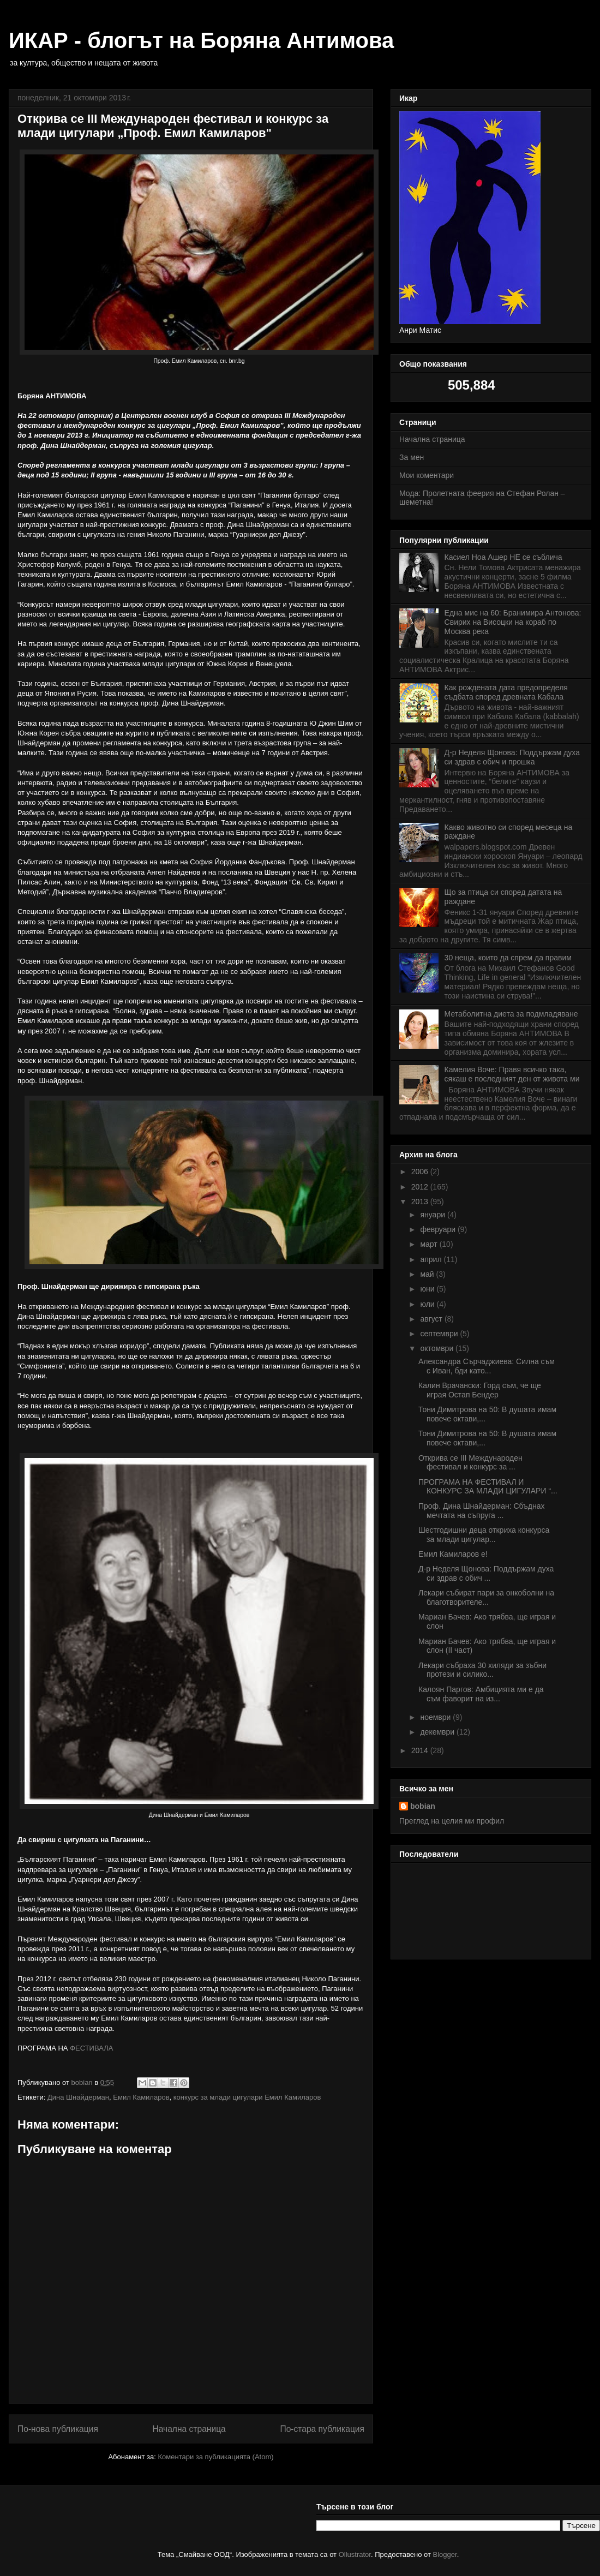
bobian (422, 1806)
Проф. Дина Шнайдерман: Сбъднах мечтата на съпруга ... (481, 1511)
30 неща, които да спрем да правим (508, 957)
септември (440, 1333)
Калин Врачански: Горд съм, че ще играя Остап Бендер (479, 1390)
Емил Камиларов (141, 2097)
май (428, 1274)
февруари (439, 1229)
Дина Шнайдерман (78, 2097)
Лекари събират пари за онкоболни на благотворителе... (486, 1597)
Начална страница (188, 2429)
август (432, 1318)
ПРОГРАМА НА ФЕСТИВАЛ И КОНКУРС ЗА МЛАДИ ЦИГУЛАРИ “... (487, 1487)
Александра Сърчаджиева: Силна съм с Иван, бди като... (486, 1366)
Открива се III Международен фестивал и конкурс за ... (470, 1463)
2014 (420, 1750)
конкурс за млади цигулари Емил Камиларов (247, 2097)
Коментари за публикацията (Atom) (216, 2457)
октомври (437, 1348)
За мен (411, 457)
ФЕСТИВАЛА (91, 2048)
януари (433, 1214)
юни (428, 1288)
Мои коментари (426, 475)
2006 (420, 1171)
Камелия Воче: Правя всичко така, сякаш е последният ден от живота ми (512, 1074)
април (431, 1259)
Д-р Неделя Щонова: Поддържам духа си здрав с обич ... (486, 1573)
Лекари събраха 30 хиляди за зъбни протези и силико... (482, 1670)
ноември (436, 1717)
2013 (420, 1201)
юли (428, 1304)
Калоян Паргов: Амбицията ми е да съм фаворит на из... (481, 1694)
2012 (420, 1186)
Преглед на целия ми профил (451, 1820)
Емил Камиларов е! (453, 1554)
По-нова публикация (57, 2429)
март (429, 1244)
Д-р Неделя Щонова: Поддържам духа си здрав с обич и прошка (512, 757)
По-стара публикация (322, 2429)
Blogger (445, 2554)
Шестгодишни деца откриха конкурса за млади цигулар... (483, 1535)
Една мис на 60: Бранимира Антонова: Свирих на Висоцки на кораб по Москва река (513, 622)
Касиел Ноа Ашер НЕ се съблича (503, 557)
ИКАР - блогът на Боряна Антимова (201, 40)
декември (438, 1732)
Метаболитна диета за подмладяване (511, 1013)
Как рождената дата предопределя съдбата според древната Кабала (506, 692)
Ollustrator (355, 2554)
